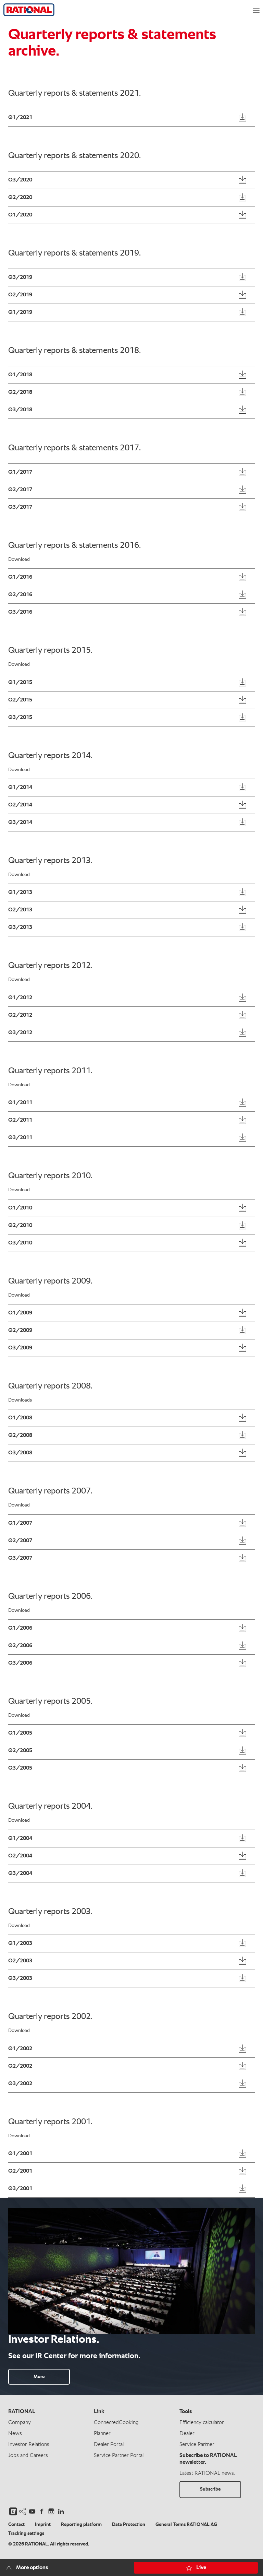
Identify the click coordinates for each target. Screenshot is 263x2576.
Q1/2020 (20, 215)
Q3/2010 (20, 1243)
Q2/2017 (20, 490)
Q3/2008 (20, 1453)
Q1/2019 (20, 312)
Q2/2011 (20, 1120)
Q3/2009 (20, 1348)
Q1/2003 (20, 1943)
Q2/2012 (20, 1015)
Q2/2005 (20, 1750)
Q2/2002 (20, 2066)
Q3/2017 (20, 507)
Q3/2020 (20, 180)
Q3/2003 (20, 1978)
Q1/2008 (20, 1418)
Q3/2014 (20, 822)
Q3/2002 (20, 2084)
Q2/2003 (20, 1961)
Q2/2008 (20, 1435)
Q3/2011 (20, 1138)
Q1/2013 (20, 892)
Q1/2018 (20, 375)
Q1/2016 (20, 577)
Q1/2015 (20, 682)
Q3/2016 (20, 612)
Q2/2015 (20, 700)
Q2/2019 (20, 295)
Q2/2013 (20, 910)
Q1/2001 (20, 2153)
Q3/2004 (20, 1873)
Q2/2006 (20, 1646)
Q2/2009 (20, 1330)
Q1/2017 (20, 472)
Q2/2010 (20, 1225)
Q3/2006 (20, 1663)
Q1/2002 (20, 2049)
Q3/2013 (20, 927)
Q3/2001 (20, 2188)
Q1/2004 (20, 1838)
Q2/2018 (20, 392)
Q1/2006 (20, 1628)
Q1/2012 (20, 998)
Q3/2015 (20, 717)
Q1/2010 (20, 1208)
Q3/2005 (20, 1768)
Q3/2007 (20, 1558)
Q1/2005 (20, 1733)
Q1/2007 (20, 1523)
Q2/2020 (20, 197)
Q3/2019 (20, 277)
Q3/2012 (20, 1033)
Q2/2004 (20, 1856)
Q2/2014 (20, 805)
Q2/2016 (20, 595)
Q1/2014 (20, 787)
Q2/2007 (20, 1541)
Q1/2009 (20, 1313)
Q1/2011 (20, 1103)
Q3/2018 (20, 410)
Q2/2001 (20, 2171)
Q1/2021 (20, 117)
